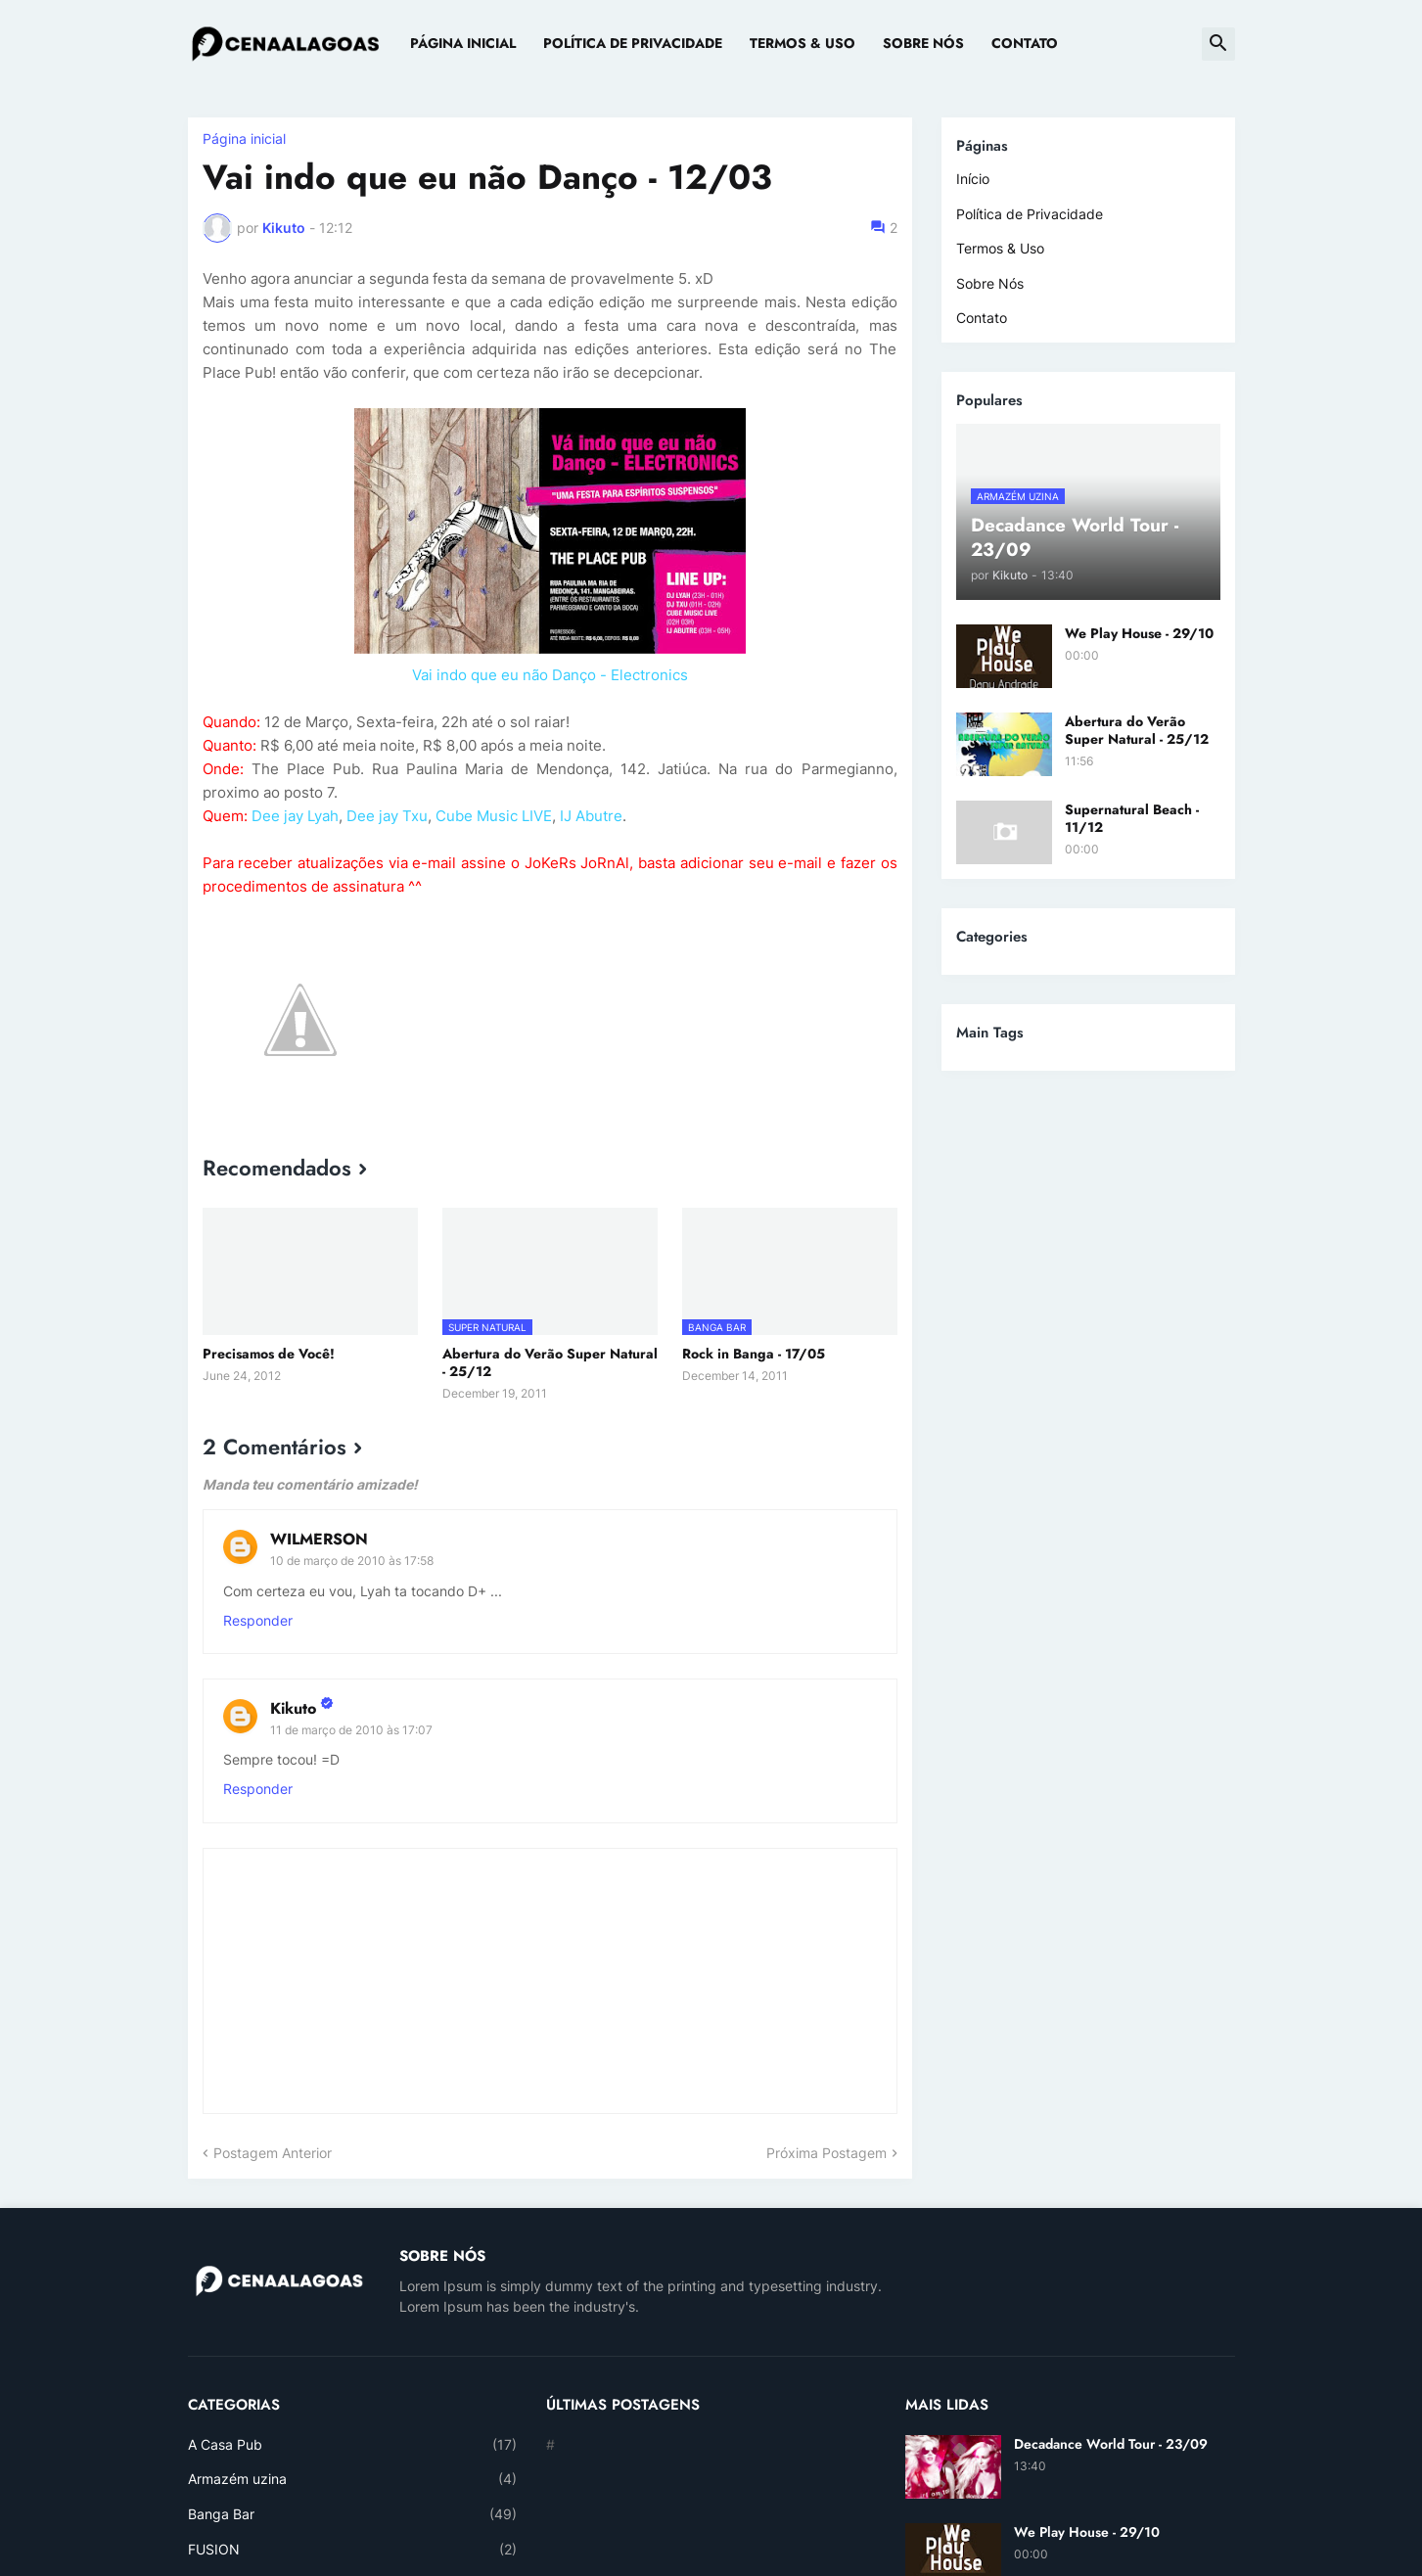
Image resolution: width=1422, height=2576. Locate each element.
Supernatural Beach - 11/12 (1132, 818)
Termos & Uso (802, 43)
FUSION (353, 2549)
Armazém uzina (353, 2479)
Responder (258, 1620)
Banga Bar (353, 2514)
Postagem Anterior (272, 2152)
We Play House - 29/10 (1139, 633)
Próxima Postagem (826, 2152)
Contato (1024, 43)
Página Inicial (463, 43)
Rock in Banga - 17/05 (753, 1353)
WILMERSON (319, 1539)
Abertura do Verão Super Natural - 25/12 (550, 1362)
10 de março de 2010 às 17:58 (352, 1560)
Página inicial (244, 139)
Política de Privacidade (632, 43)
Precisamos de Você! (269, 1353)
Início (972, 178)
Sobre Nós (923, 43)
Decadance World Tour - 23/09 (1111, 2444)
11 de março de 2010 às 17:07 (351, 1730)
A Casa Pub (353, 2445)
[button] (1218, 44)
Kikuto (293, 1708)
